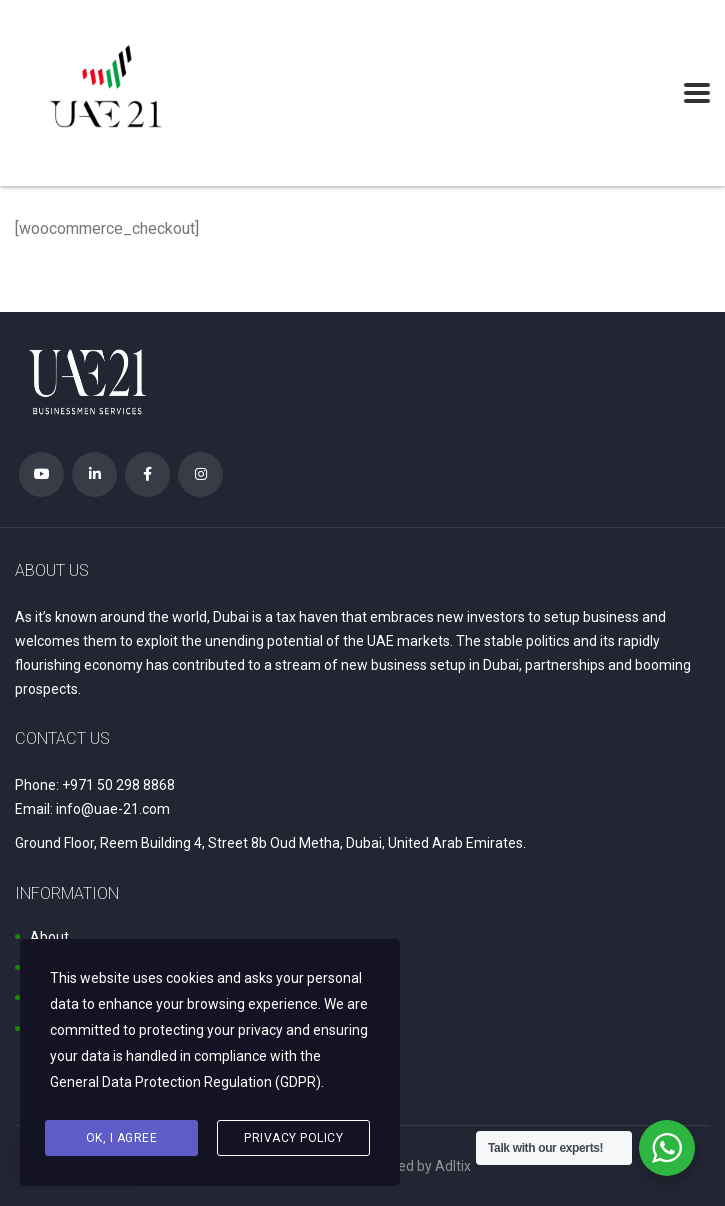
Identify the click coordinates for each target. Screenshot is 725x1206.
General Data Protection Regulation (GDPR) (185, 1082)
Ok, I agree (122, 1138)
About (49, 937)
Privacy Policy (293, 1138)
